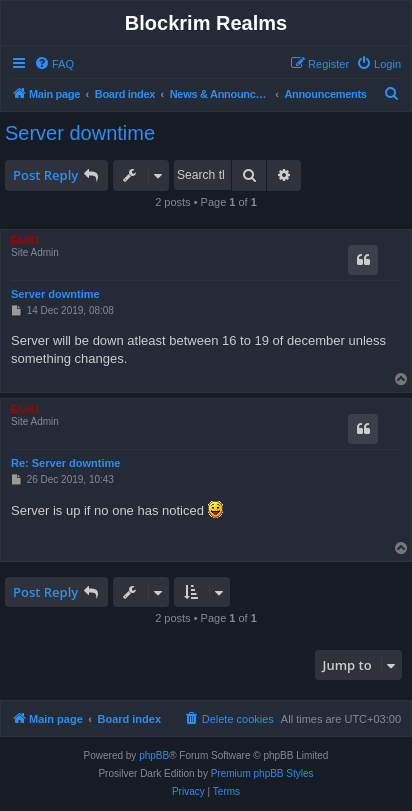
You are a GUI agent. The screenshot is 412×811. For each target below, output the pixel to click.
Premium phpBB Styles (262, 773)
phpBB (154, 755)
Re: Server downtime (65, 463)
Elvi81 (25, 240)
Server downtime (80, 133)
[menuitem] (54, 64)
